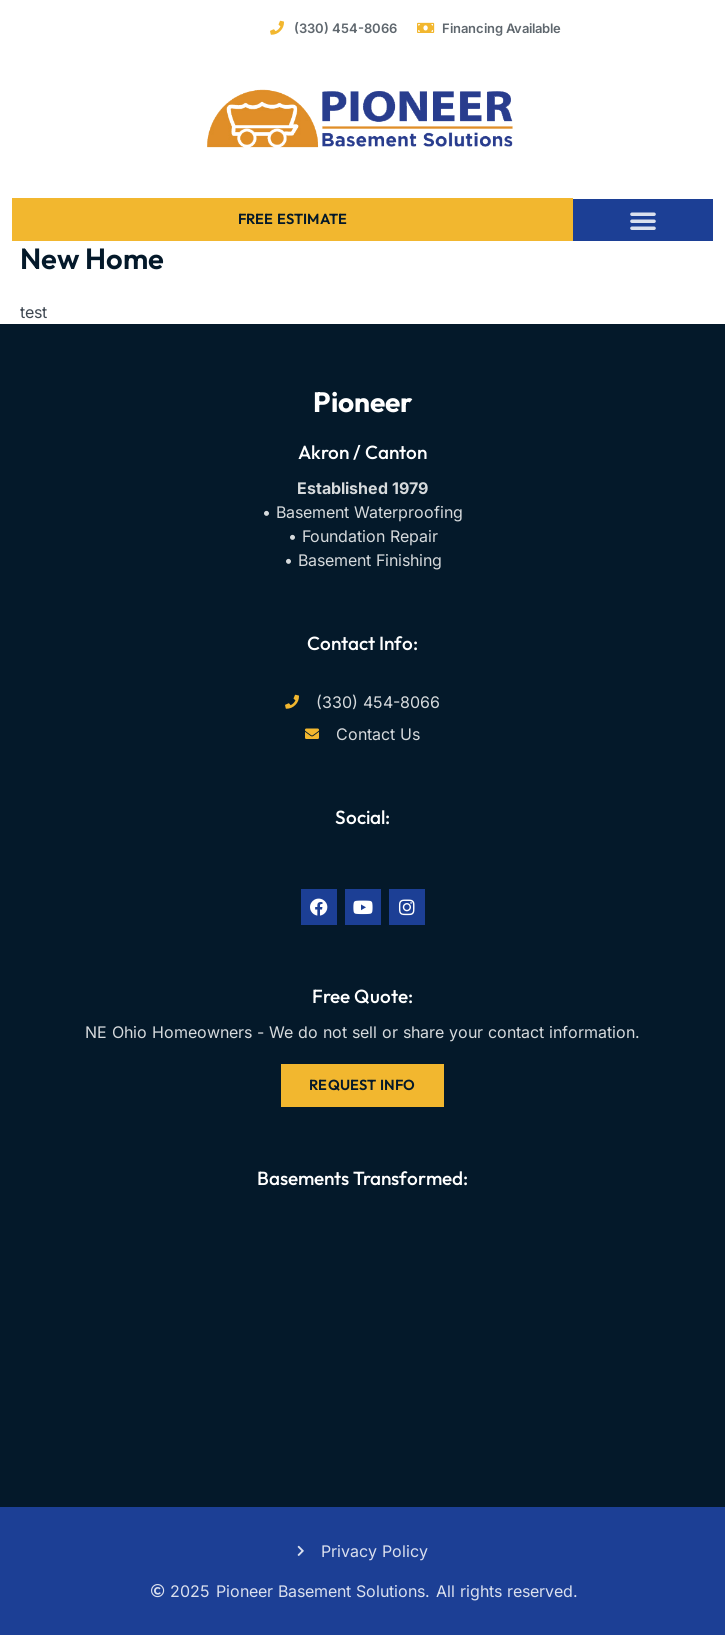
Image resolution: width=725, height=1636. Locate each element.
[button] (643, 220)
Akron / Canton (362, 452)
